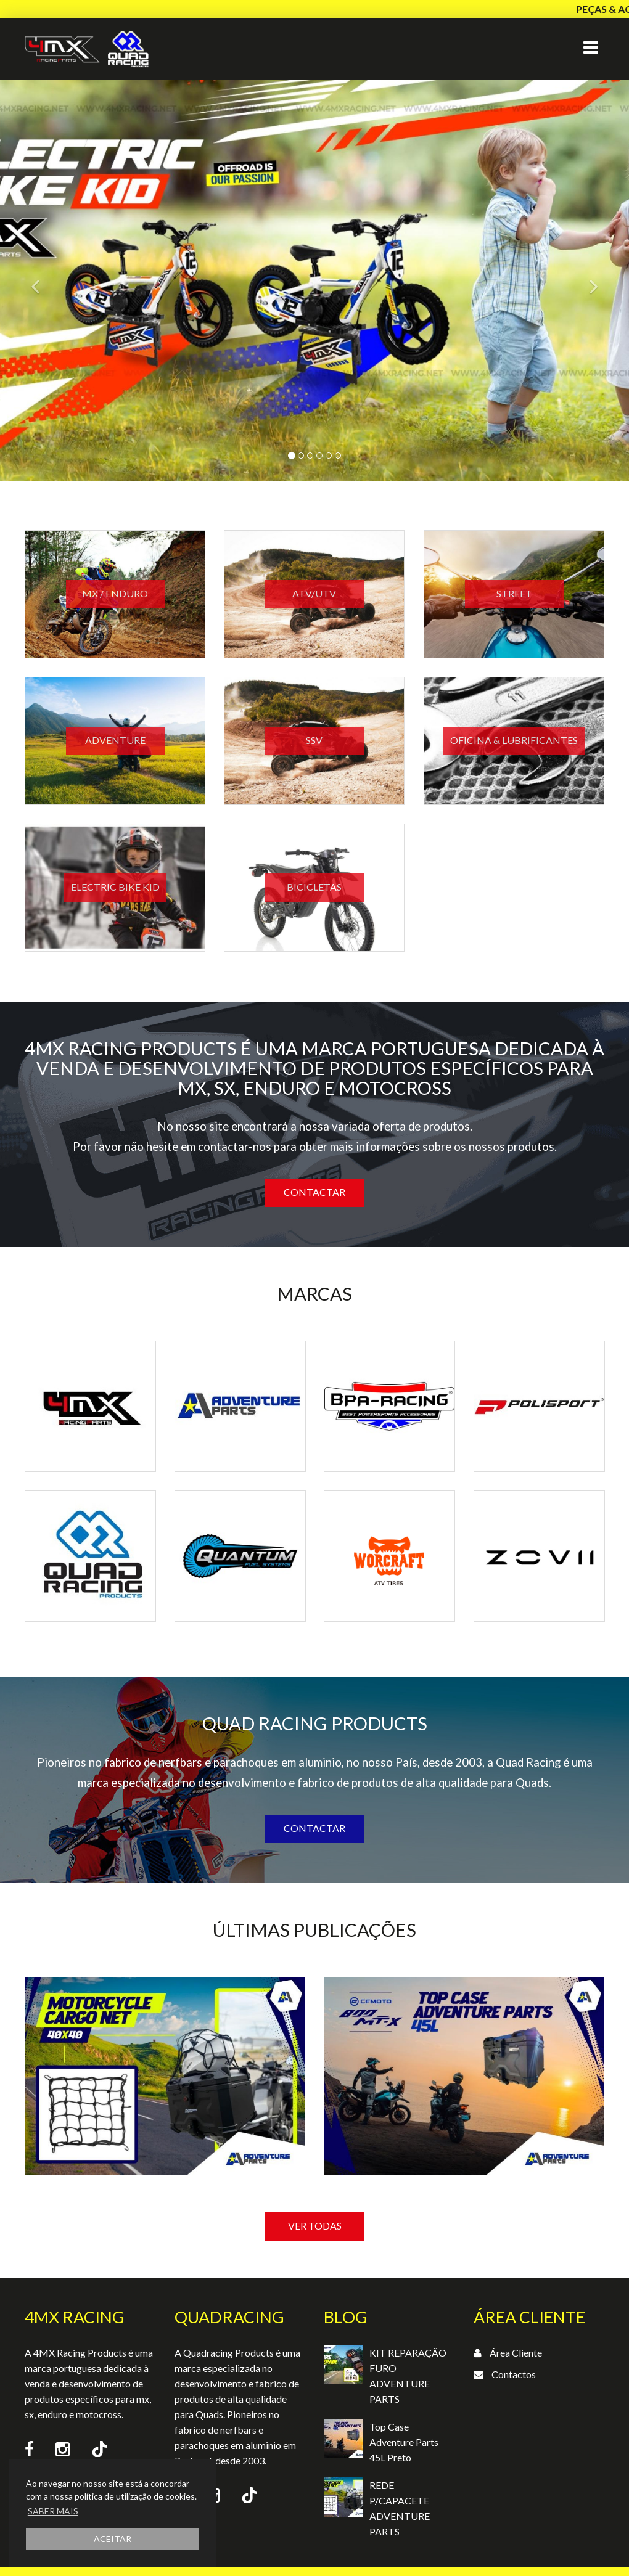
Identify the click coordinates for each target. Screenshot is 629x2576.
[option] (165, 2119)
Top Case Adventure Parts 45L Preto (403, 2442)
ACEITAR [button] (112, 2538)
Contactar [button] (314, 1192)
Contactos (513, 2374)
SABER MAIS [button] (53, 2511)
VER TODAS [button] (315, 2225)
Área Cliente (516, 2352)
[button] (47, 280)
